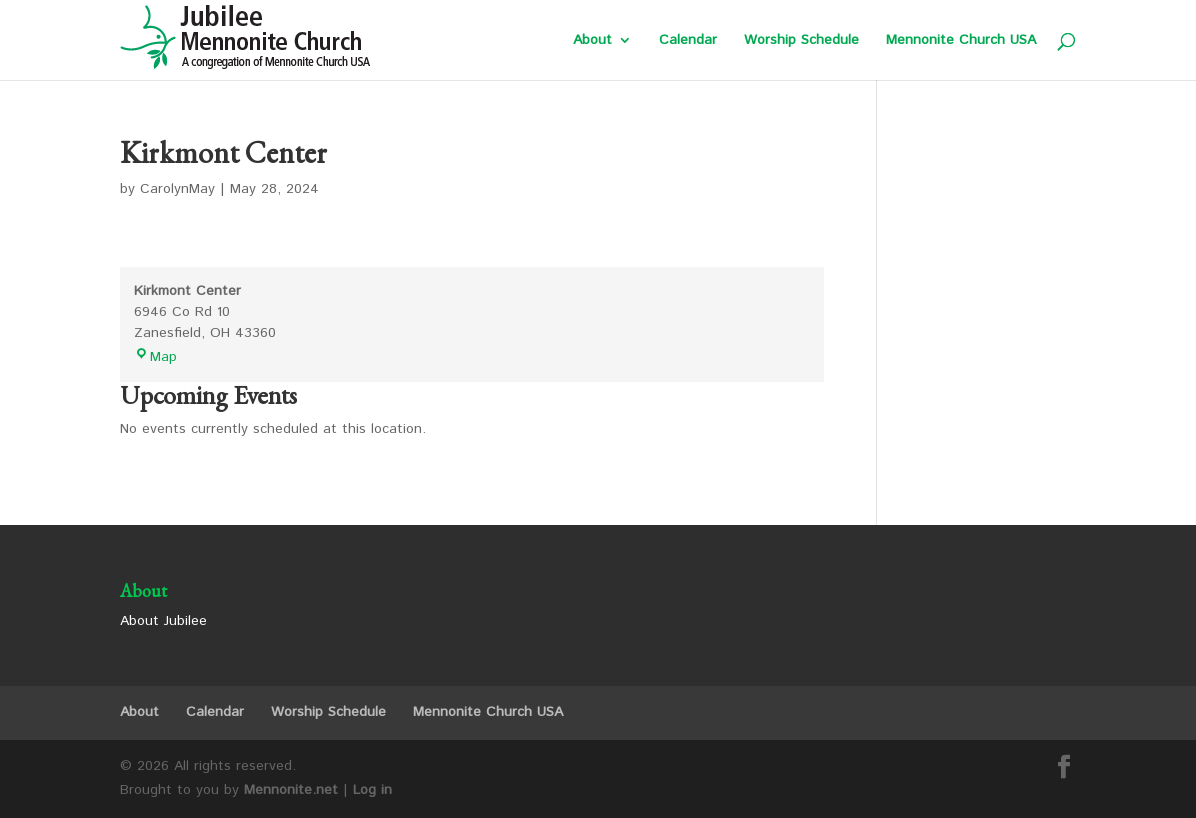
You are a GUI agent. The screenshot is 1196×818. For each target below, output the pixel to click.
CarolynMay (177, 189)
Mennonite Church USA (961, 41)
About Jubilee (163, 621)
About (592, 41)
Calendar (688, 41)
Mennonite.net (291, 790)
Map (155, 357)
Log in (372, 790)
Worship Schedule (801, 41)
